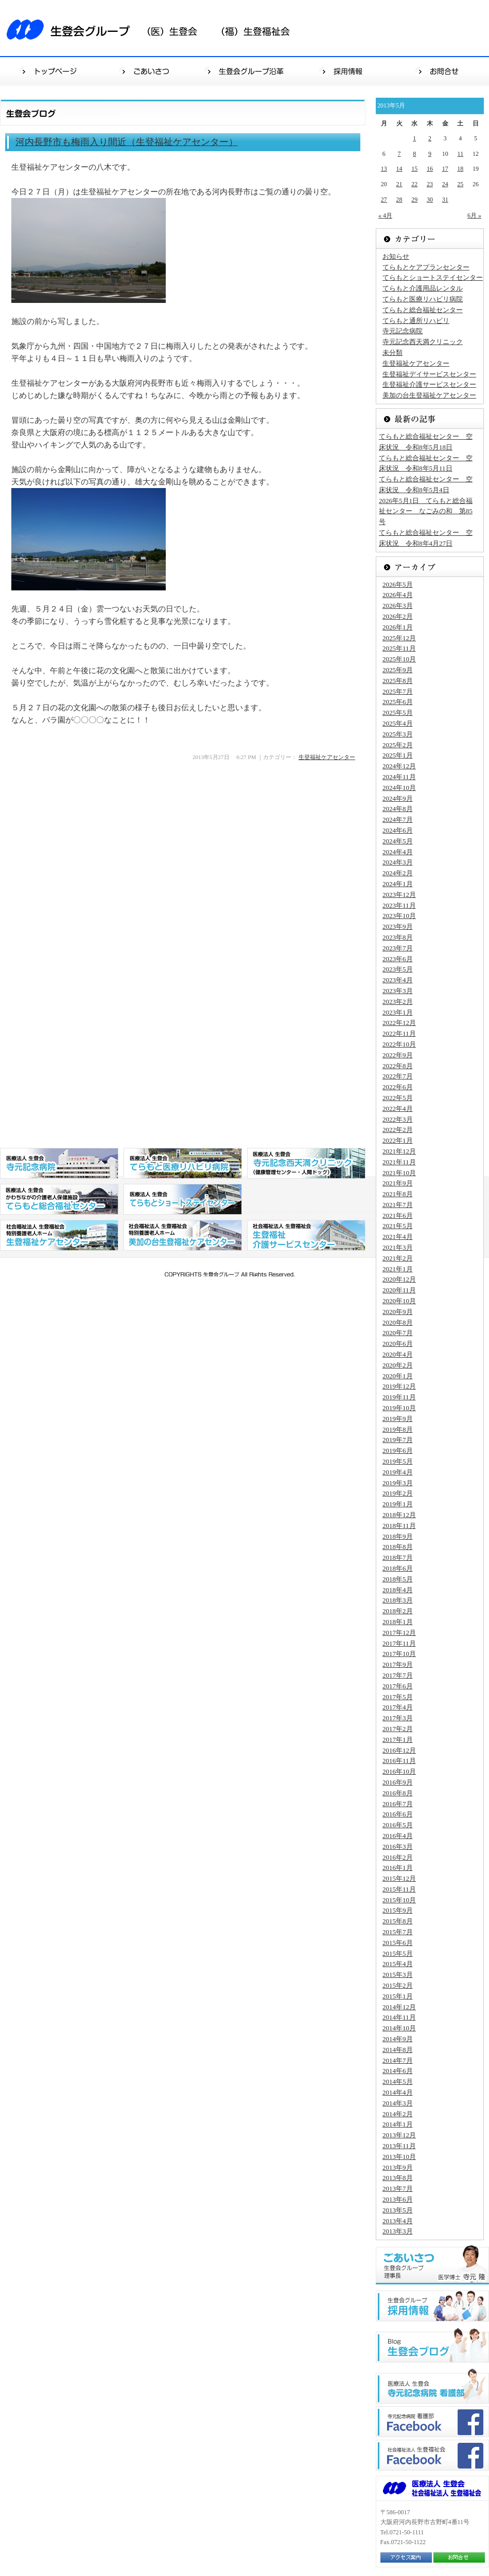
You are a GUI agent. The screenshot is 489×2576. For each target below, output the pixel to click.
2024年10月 (399, 787)
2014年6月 (397, 2071)
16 (430, 168)
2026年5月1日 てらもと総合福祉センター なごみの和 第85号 (426, 511)
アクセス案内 (406, 2557)
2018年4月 (397, 1590)
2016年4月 (397, 1836)
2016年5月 (397, 1825)
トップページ (49, 70)
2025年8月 (397, 680)
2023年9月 (397, 926)
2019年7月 (397, 1440)
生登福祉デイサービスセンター (429, 374)
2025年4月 (397, 723)
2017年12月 (399, 1632)
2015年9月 (397, 1910)
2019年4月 (397, 1472)
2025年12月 (399, 638)
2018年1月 (397, 1622)
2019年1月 (397, 1504)
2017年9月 (397, 1664)
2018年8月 (397, 1547)
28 (399, 199)
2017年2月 (397, 1729)
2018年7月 (397, 1557)
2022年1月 (397, 1140)
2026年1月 (397, 627)
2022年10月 (399, 1044)
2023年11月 (399, 905)
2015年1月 (397, 1996)
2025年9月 (397, 670)
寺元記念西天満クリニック (422, 342)
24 (445, 184)
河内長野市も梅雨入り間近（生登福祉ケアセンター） (126, 142)
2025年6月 (397, 702)
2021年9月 (397, 1183)
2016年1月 (397, 1867)
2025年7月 (397, 691)
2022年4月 (397, 1108)
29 (414, 199)
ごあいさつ (147, 70)
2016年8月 (397, 1793)
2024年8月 (397, 809)
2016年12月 (399, 1750)
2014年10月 (399, 2028)
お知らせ (395, 256)
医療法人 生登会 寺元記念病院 (59, 1163)
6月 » (474, 215)
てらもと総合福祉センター (422, 310)
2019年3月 (397, 1483)
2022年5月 (397, 1098)
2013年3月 (397, 2231)
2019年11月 (399, 1397)
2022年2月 (397, 1129)
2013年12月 (399, 2135)
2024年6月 (397, 830)
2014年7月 (397, 2060)
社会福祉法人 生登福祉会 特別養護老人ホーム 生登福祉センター (59, 1235)
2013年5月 (397, 2210)
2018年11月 (399, 1525)
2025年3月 (397, 734)
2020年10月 (399, 1301)
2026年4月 (397, 595)
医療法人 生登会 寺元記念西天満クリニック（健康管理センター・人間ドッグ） (306, 1163)
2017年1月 (397, 1739)
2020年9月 (397, 1312)
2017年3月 (397, 1718)
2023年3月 (397, 991)
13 (384, 168)
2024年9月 (397, 798)
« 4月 (385, 215)
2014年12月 (399, 2007)
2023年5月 (397, 969)
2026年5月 (397, 584)
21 (399, 184)
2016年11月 (399, 1760)
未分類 (392, 352)
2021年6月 (397, 1215)
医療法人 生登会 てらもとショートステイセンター (183, 1199)
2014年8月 (397, 2049)
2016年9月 (397, 1782)
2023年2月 (397, 1001)
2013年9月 (397, 2167)
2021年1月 (397, 1269)
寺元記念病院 (402, 331)
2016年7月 (397, 1804)
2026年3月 (397, 605)
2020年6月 (397, 1343)
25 (460, 184)
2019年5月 (397, 1461)
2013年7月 (397, 2188)
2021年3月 (397, 1247)
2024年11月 (399, 777)
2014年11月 (399, 2017)
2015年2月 (397, 1985)
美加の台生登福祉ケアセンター (429, 395)
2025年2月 (397, 745)
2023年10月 (399, 916)
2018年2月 (397, 1611)
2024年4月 (397, 852)
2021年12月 (399, 1151)
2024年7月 (397, 819)
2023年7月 (397, 948)
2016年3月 (397, 1846)
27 (384, 199)
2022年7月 (397, 1076)
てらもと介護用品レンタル (422, 288)
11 (461, 153)
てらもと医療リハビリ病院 (422, 299)
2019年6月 (397, 1450)
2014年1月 (397, 2124)
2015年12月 (399, 1878)
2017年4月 (397, 1707)
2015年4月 (397, 1964)
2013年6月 (397, 2199)
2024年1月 (397, 884)
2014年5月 (397, 2081)
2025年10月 (399, 659)
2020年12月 (399, 1279)
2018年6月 (397, 1568)
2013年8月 (397, 2178)
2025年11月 (399, 648)
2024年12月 (399, 766)
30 (430, 199)
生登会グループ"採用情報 (432, 2306)
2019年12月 (399, 1386)
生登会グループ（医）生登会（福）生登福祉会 (154, 28)
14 (399, 168)
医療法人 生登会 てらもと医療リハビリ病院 (183, 1163)
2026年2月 (397, 616)
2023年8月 (397, 937)
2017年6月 (397, 1686)
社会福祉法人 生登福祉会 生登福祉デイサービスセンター (306, 1235)
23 (430, 184)
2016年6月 (397, 1814)
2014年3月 (397, 2103)
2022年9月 (397, 1055)
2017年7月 (397, 1675)
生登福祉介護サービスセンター (429, 384)
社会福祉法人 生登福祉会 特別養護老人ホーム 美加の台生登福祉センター (183, 1235)
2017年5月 (397, 1697)
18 (460, 168)
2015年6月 (397, 1943)
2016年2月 (397, 1857)
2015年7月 (397, 1932)
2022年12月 (399, 1022)
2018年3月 (397, 1600)
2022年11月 (399, 1033)
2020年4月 (397, 1354)
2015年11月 (399, 1889)
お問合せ (440, 70)
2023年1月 (397, 1012)
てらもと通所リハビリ (415, 321)
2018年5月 (397, 1579)
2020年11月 (399, 1290)
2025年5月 (397, 712)
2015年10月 (399, 1900)
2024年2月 (397, 873)
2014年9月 (397, 2039)
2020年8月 (397, 1322)
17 (445, 168)
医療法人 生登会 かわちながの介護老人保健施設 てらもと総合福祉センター (59, 1199)
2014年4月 (397, 2092)
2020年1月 (397, 1376)
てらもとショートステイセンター (432, 277)
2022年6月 (397, 1087)
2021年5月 (397, 1226)
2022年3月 (397, 1119)
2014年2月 (397, 2114)
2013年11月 (399, 2146)
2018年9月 (397, 1536)
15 (414, 168)
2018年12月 (399, 1515)
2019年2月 (397, 1493)
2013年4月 (397, 2221)
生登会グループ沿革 (246, 70)
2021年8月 (397, 1194)
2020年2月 (397, 1365)
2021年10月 (399, 1173)
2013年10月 (399, 2156)
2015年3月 (397, 1974)
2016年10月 (399, 1771)
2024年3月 (397, 862)
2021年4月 (397, 1236)
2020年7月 (397, 1333)
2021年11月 (399, 1162)
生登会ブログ (432, 2345)
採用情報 (343, 70)
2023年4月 (397, 980)
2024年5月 (397, 841)
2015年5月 (397, 1953)
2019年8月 (397, 1429)
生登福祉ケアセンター (327, 757)
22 (414, 184)
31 (445, 199)
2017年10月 (399, 1654)
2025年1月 (397, 755)
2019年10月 (399, 1408)
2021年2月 (397, 1258)
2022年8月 (397, 1066)
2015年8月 (397, 1921)
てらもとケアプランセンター (425, 267)
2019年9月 (397, 1418)
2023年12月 (399, 894)
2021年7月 (397, 1205)
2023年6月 (397, 959)
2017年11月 (399, 1643)
